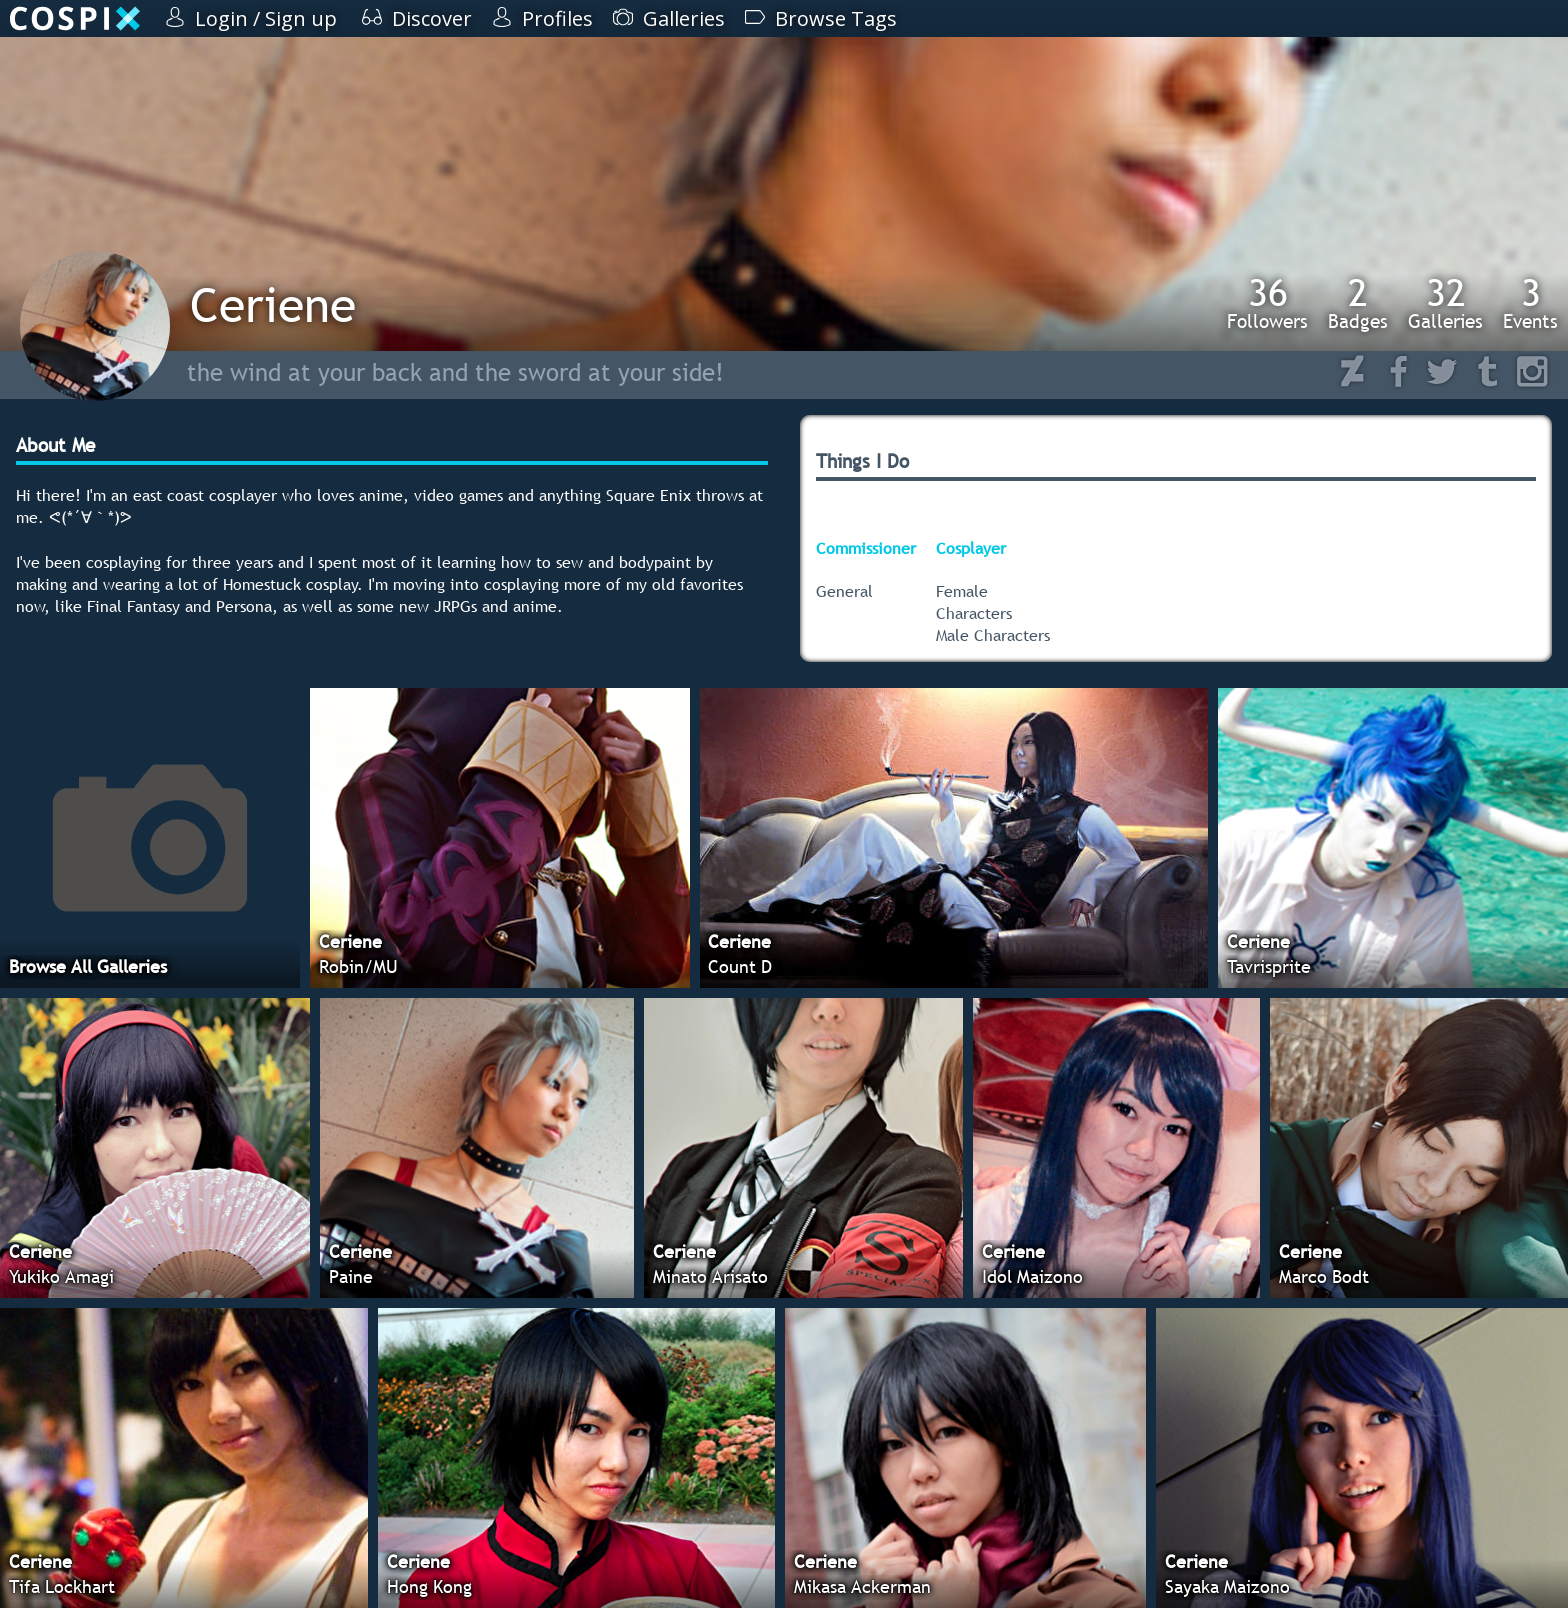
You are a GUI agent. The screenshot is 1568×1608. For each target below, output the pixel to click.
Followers (1267, 303)
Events (1530, 303)
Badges (1358, 303)
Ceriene (273, 304)
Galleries (1445, 303)
